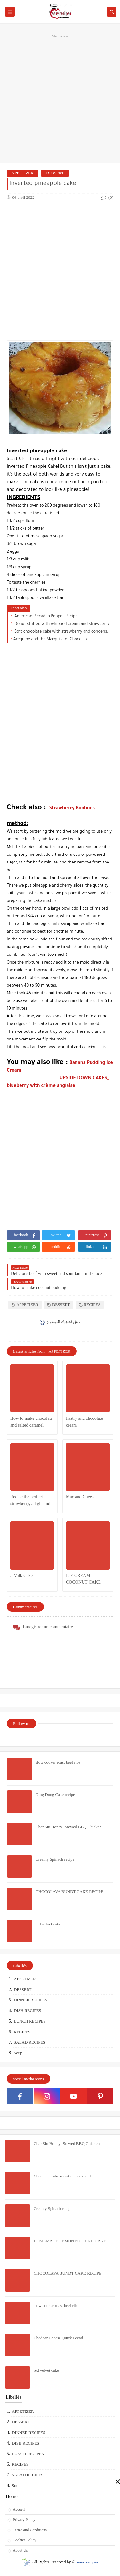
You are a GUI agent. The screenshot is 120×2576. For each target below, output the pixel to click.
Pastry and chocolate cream (84, 1421)
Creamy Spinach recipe (55, 1859)
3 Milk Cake (21, 1575)
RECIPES (89, 1304)
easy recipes (87, 2561)
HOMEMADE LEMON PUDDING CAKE (70, 2240)
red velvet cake (48, 1924)
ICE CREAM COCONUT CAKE (83, 1579)
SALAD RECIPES (29, 2042)
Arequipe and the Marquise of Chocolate (51, 639)
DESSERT (55, 173)
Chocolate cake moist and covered (62, 2176)
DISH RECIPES (27, 2010)
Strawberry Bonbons (72, 808)
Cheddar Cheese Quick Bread (58, 2338)
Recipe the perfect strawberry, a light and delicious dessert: (30, 1500)
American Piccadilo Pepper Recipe (45, 616)
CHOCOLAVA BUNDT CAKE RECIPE (69, 1891)
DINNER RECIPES (30, 2000)
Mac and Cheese (81, 1496)
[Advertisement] (60, 98)
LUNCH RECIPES (30, 2021)
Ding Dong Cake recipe (55, 1794)
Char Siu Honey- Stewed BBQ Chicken (68, 1826)
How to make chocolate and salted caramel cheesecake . (31, 1422)
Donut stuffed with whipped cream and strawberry (61, 624)
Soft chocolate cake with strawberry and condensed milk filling (61, 632)
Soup (18, 2052)
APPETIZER (23, 173)
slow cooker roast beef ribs (58, 1762)
